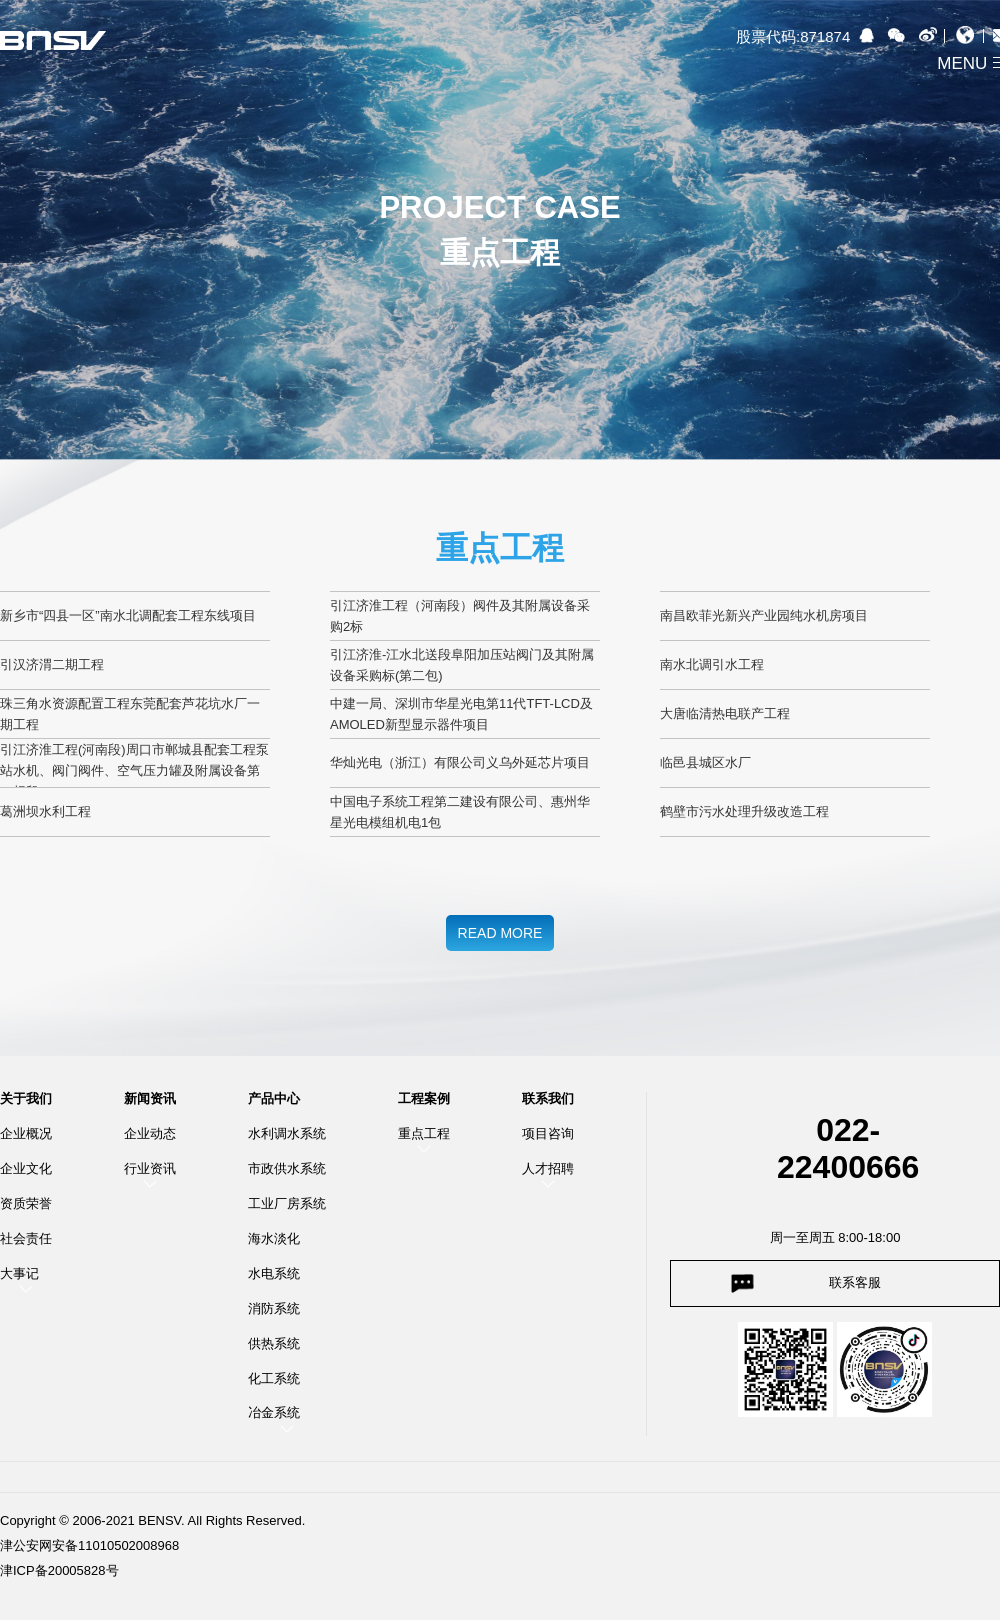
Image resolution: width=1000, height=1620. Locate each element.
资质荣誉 (26, 1203)
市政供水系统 (287, 1168)
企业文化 (26, 1168)
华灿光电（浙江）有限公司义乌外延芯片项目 (460, 762)
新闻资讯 (150, 1099)
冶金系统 (274, 1412)
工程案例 (424, 1099)
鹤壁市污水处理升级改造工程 (744, 811)
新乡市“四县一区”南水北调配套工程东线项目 (128, 615)
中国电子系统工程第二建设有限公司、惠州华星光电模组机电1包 (460, 812)
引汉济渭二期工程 (52, 664)
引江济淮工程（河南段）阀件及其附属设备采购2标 (460, 616)
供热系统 (274, 1343)
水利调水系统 (287, 1133)
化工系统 (274, 1378)
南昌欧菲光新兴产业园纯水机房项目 (764, 615)
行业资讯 (150, 1168)
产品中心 (274, 1099)
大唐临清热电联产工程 (725, 713)
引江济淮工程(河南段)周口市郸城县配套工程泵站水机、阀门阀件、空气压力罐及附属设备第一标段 (134, 764)
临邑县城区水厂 (705, 762)
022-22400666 (848, 1148)
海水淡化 (274, 1238)
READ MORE (500, 933)
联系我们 (548, 1099)
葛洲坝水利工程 (45, 811)
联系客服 (855, 1282)
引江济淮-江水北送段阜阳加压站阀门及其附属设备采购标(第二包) (462, 665)
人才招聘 (548, 1168)
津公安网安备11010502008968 (89, 1545)
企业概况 (26, 1133)
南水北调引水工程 (712, 664)
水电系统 (274, 1273)
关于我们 (26, 1099)
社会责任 (26, 1238)
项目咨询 (548, 1133)
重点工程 (424, 1133)
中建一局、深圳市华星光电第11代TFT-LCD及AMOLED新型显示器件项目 (461, 714)
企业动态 (150, 1133)
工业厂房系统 (287, 1203)
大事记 (19, 1273)
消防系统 (274, 1308)
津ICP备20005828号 (59, 1570)
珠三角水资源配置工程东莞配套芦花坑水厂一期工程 (130, 714)
